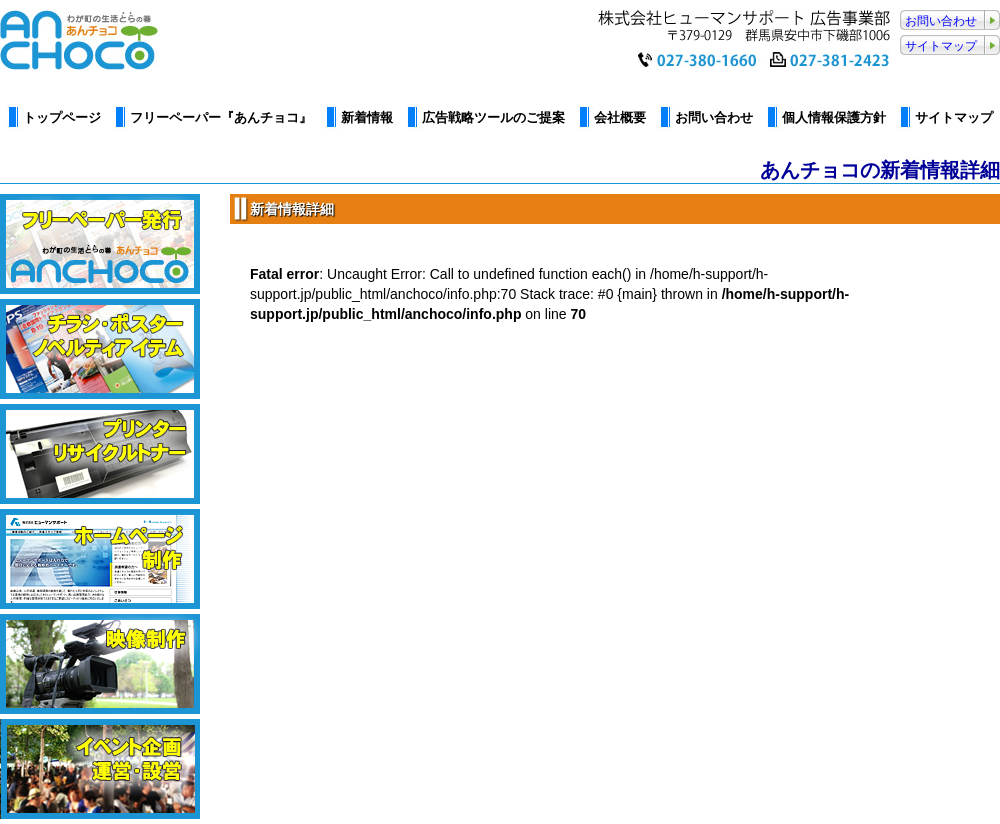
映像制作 (100, 664)
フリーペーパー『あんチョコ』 (221, 117)
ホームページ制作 (100, 559)
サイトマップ (941, 46)
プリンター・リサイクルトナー (100, 454)
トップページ (62, 117)
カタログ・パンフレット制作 (100, 349)
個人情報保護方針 (834, 117)
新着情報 (367, 117)
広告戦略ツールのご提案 (493, 117)
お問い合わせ (941, 21)
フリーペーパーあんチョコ (100, 244)
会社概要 (620, 117)
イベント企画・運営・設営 (100, 769)
